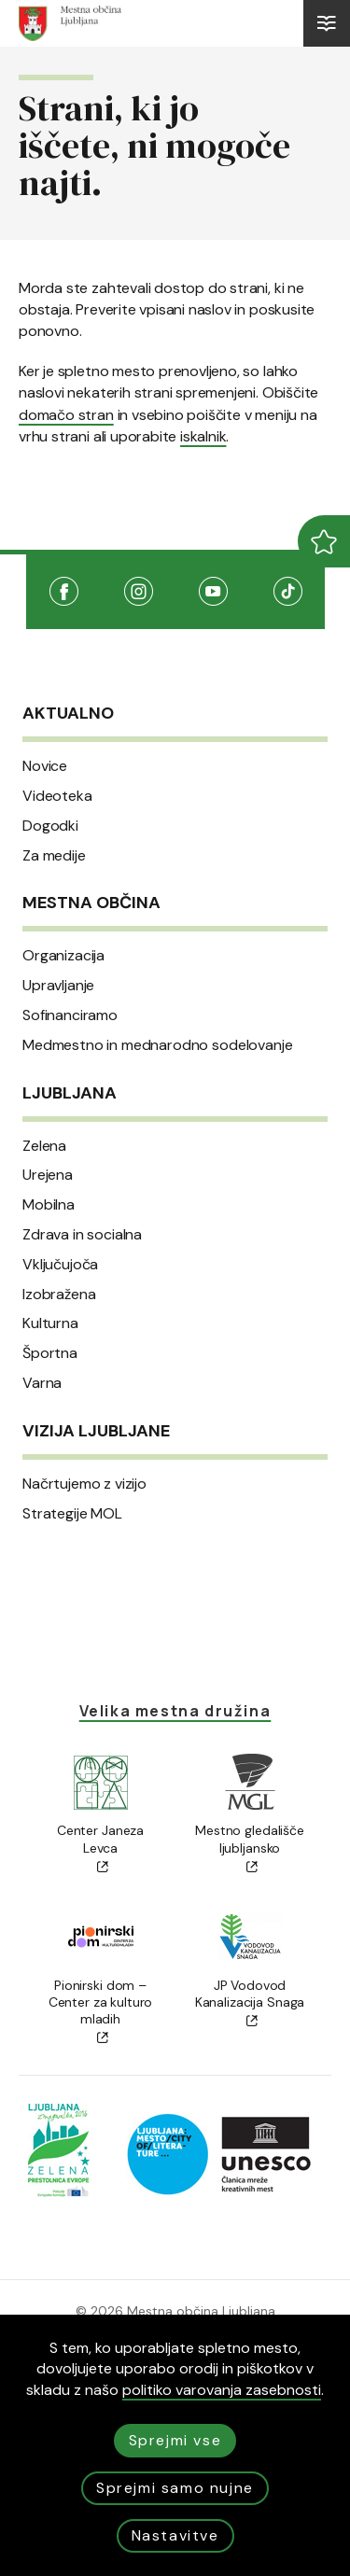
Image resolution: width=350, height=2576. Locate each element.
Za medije (54, 856)
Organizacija (63, 955)
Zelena (44, 1146)
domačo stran (66, 415)
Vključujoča (60, 1264)
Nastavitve (175, 2535)
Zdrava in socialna (82, 1234)
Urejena (47, 1175)
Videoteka (57, 796)
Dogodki (50, 826)
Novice (44, 766)
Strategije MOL (72, 1514)
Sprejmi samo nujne (175, 2488)
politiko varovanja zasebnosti (221, 2390)
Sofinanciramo (70, 1015)
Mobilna (48, 1205)
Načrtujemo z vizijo (84, 1484)
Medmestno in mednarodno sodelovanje (157, 1045)
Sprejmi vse (175, 2440)
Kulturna (50, 1323)
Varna (42, 1383)
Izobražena (58, 1294)
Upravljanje (58, 985)
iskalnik (203, 436)
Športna (49, 1353)
